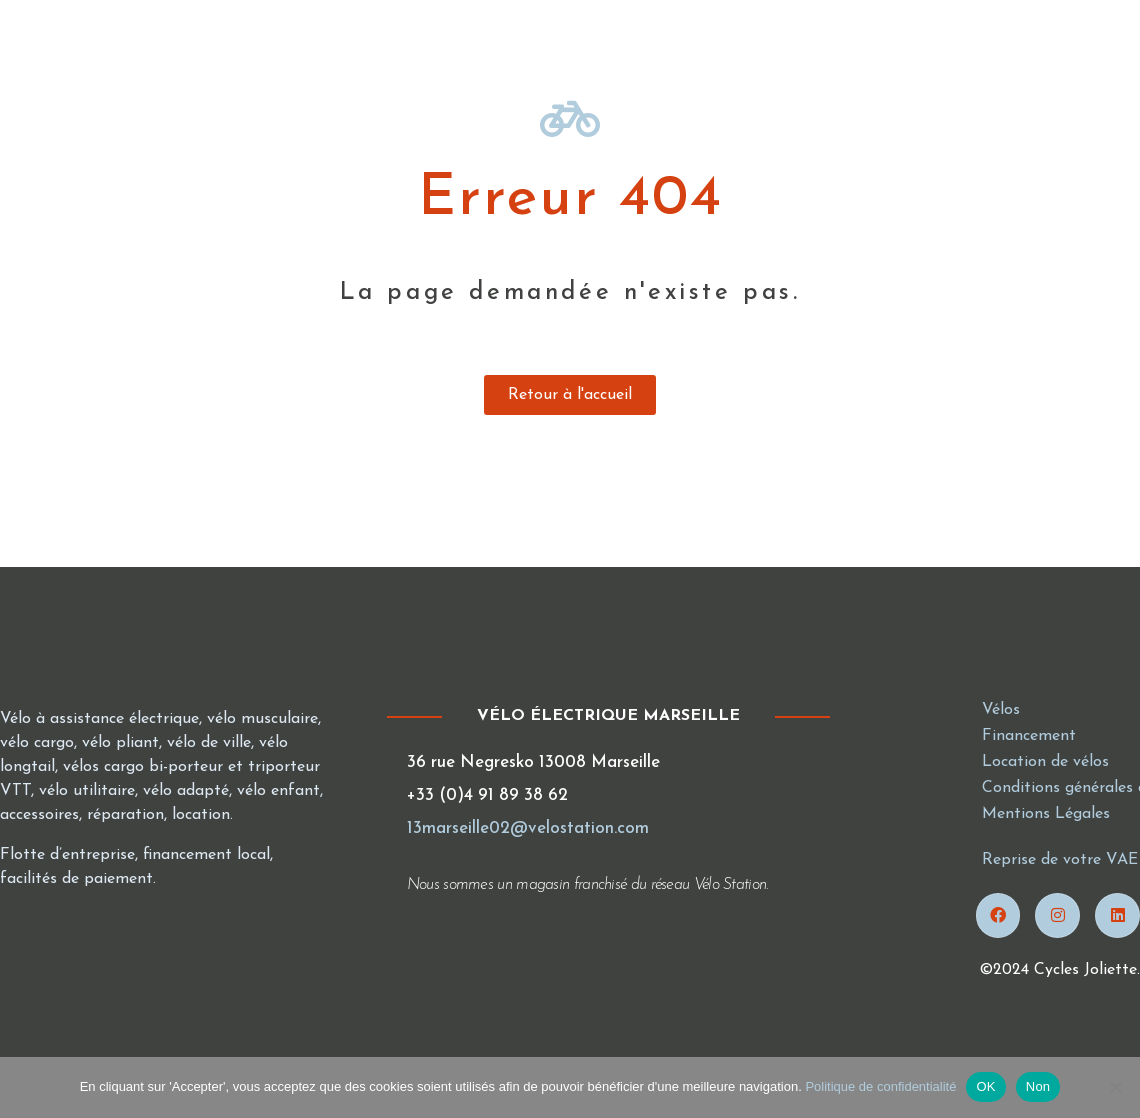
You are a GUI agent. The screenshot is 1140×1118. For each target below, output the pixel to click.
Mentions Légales (1046, 814)
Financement (1029, 736)
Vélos (1001, 710)
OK (985, 1086)
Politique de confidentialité (880, 1086)
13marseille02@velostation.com (528, 828)
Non (1038, 1086)
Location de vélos (1045, 762)
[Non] (1115, 1087)
